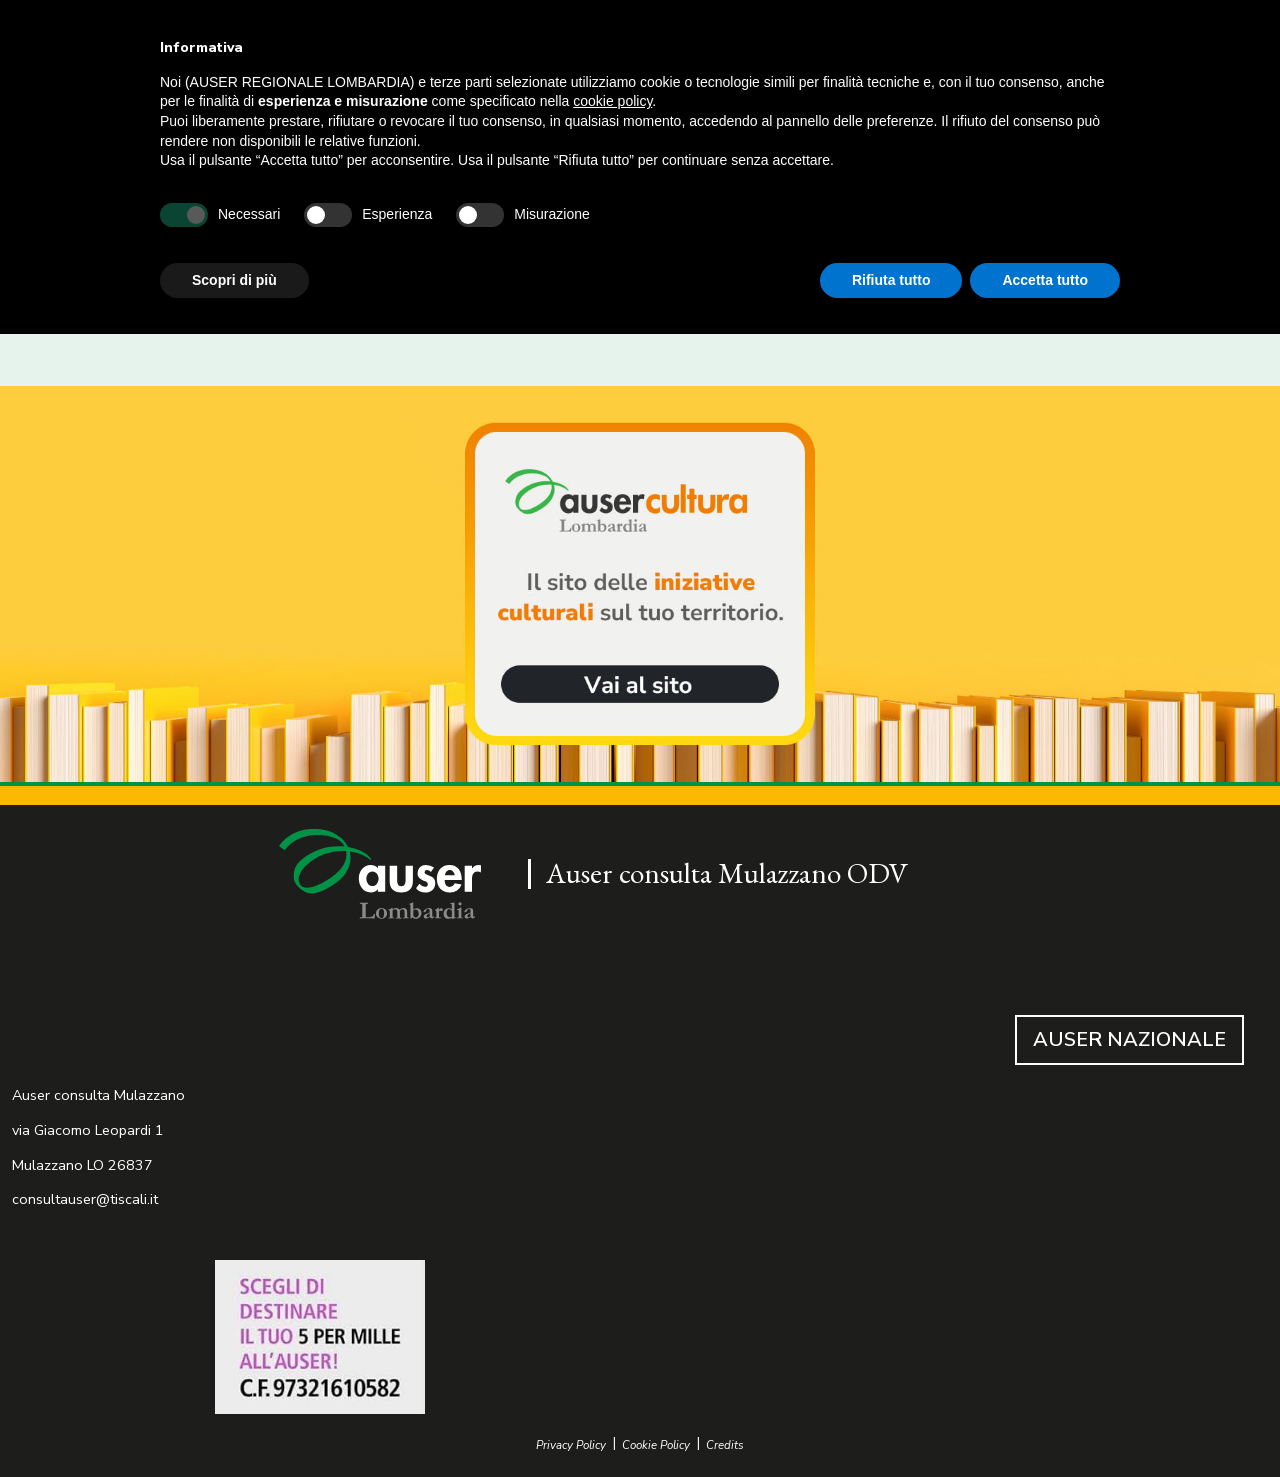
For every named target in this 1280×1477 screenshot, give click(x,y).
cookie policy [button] (612, 101)
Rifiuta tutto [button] (891, 280)
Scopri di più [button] (234, 280)
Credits (725, 1445)
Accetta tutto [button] (1045, 280)
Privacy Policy (571, 1445)
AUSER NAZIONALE (1129, 1039)
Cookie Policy (656, 1445)
